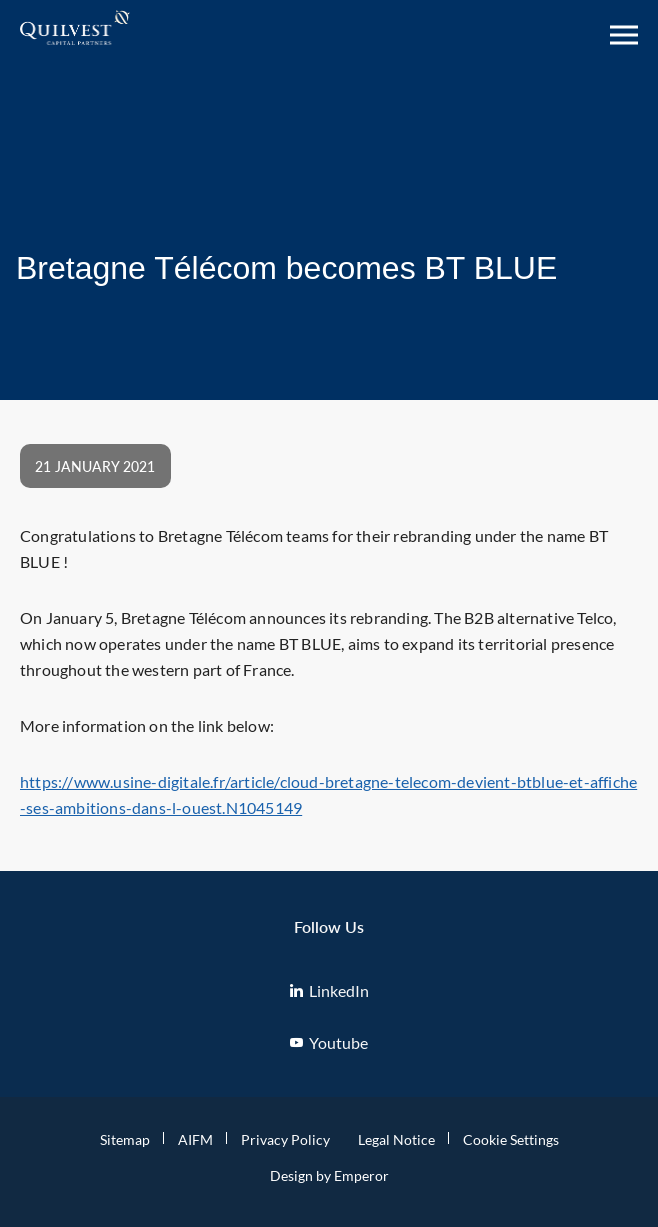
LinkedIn (329, 990)
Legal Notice (396, 1139)
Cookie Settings (511, 1139)
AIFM (195, 1139)
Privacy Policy (285, 1139)
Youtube (329, 1042)
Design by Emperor (329, 1175)
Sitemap (125, 1139)
